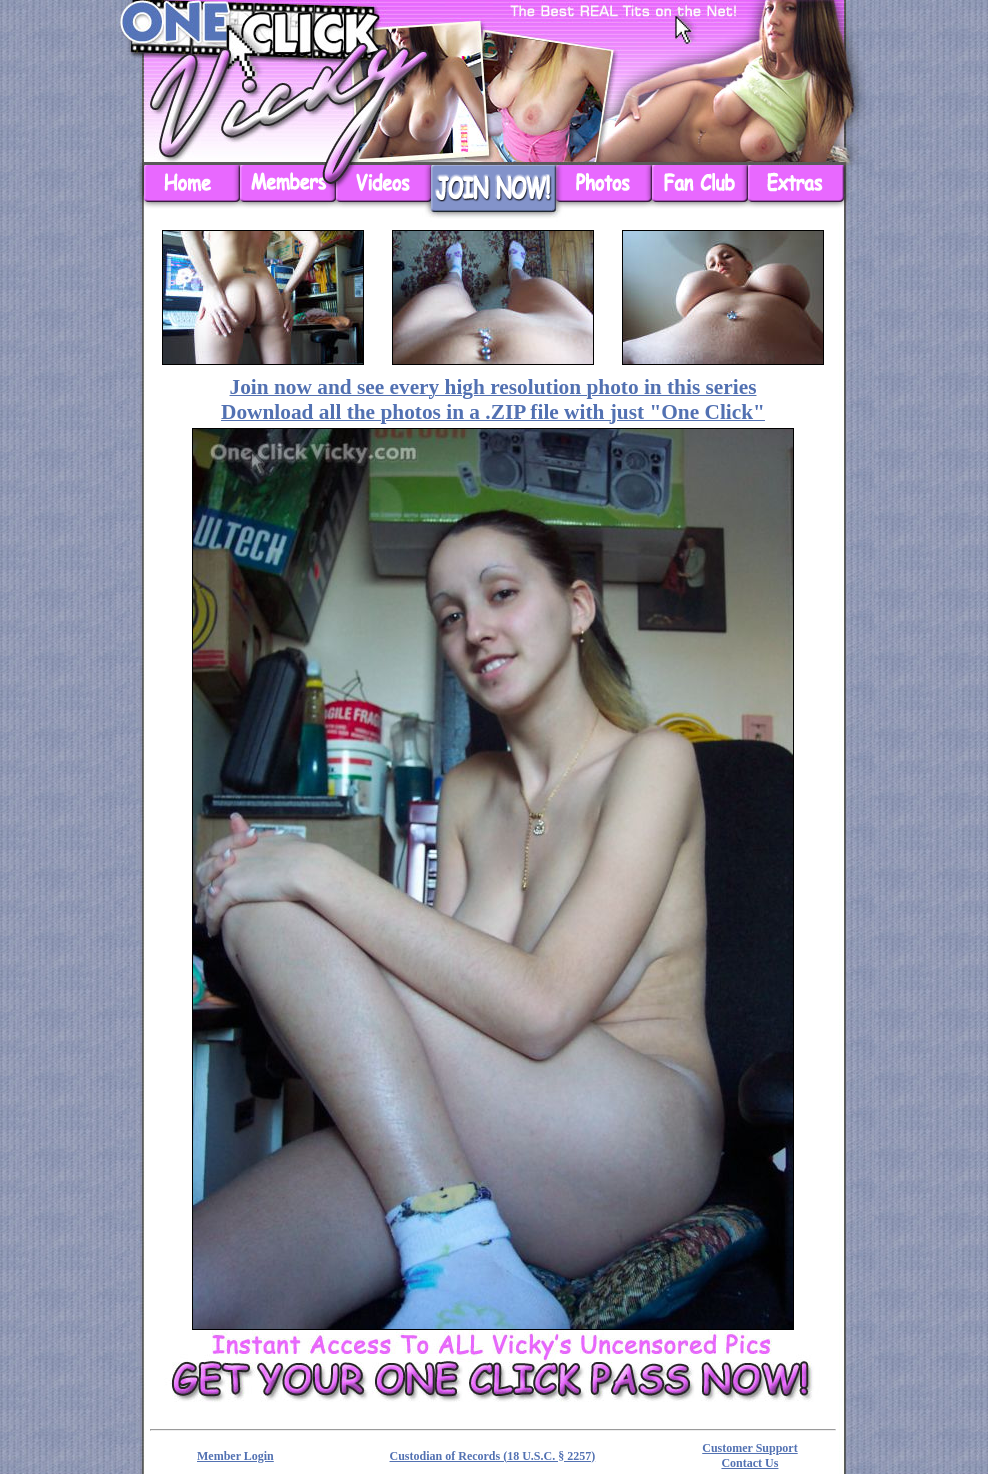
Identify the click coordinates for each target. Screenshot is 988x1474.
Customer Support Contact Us (749, 1455)
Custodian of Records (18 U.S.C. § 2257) (493, 1456)
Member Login (235, 1456)
